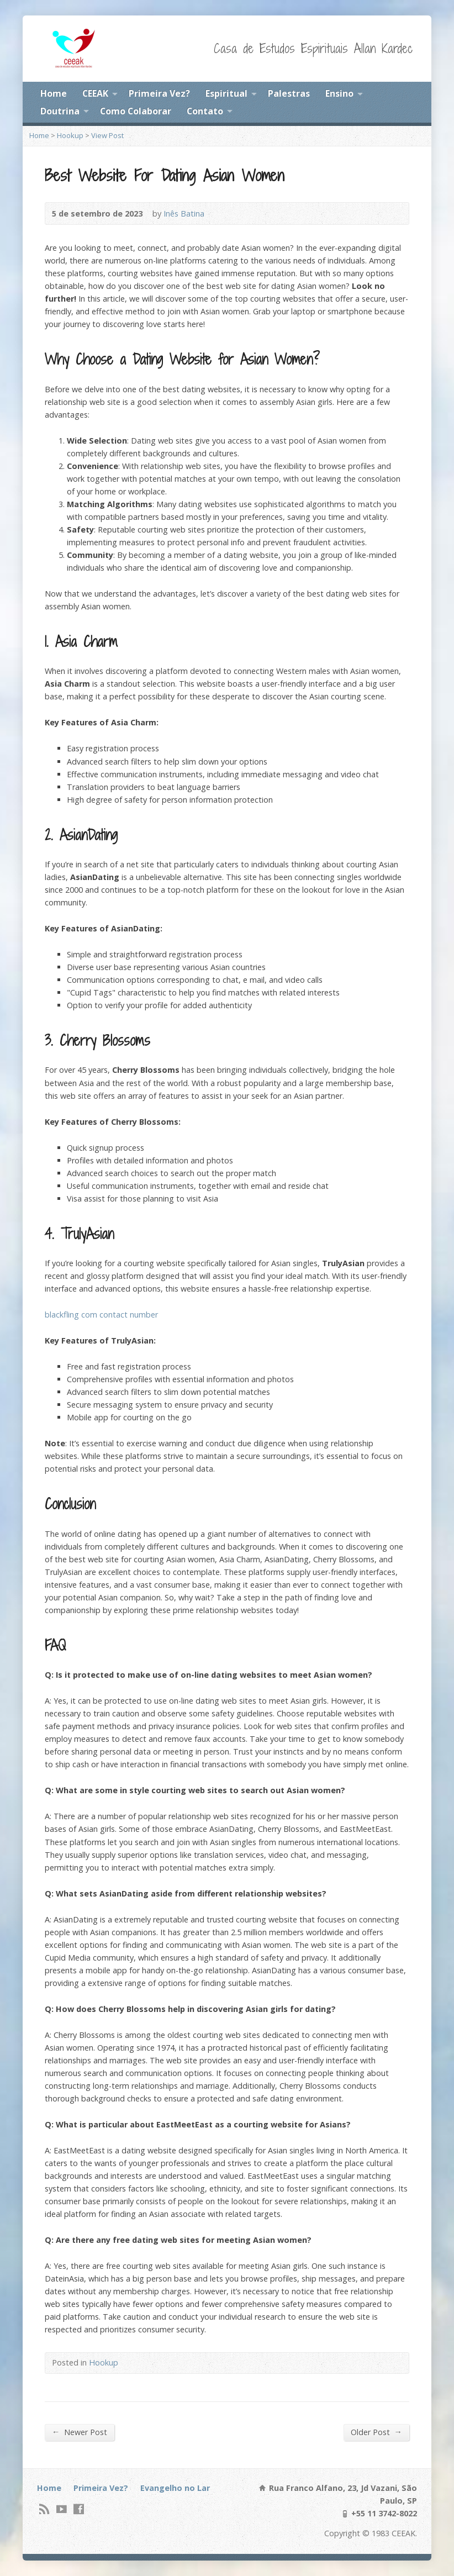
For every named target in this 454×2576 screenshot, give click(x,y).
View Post (107, 135)
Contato (205, 111)
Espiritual (226, 93)
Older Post (376, 2431)
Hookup (70, 135)
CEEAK (95, 93)
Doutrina (60, 111)
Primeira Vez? (159, 93)
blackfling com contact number (101, 1314)
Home (53, 93)
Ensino (339, 93)
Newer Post (79, 2431)
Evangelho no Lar (175, 2488)
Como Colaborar (135, 111)
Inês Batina (183, 213)
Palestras (289, 93)
